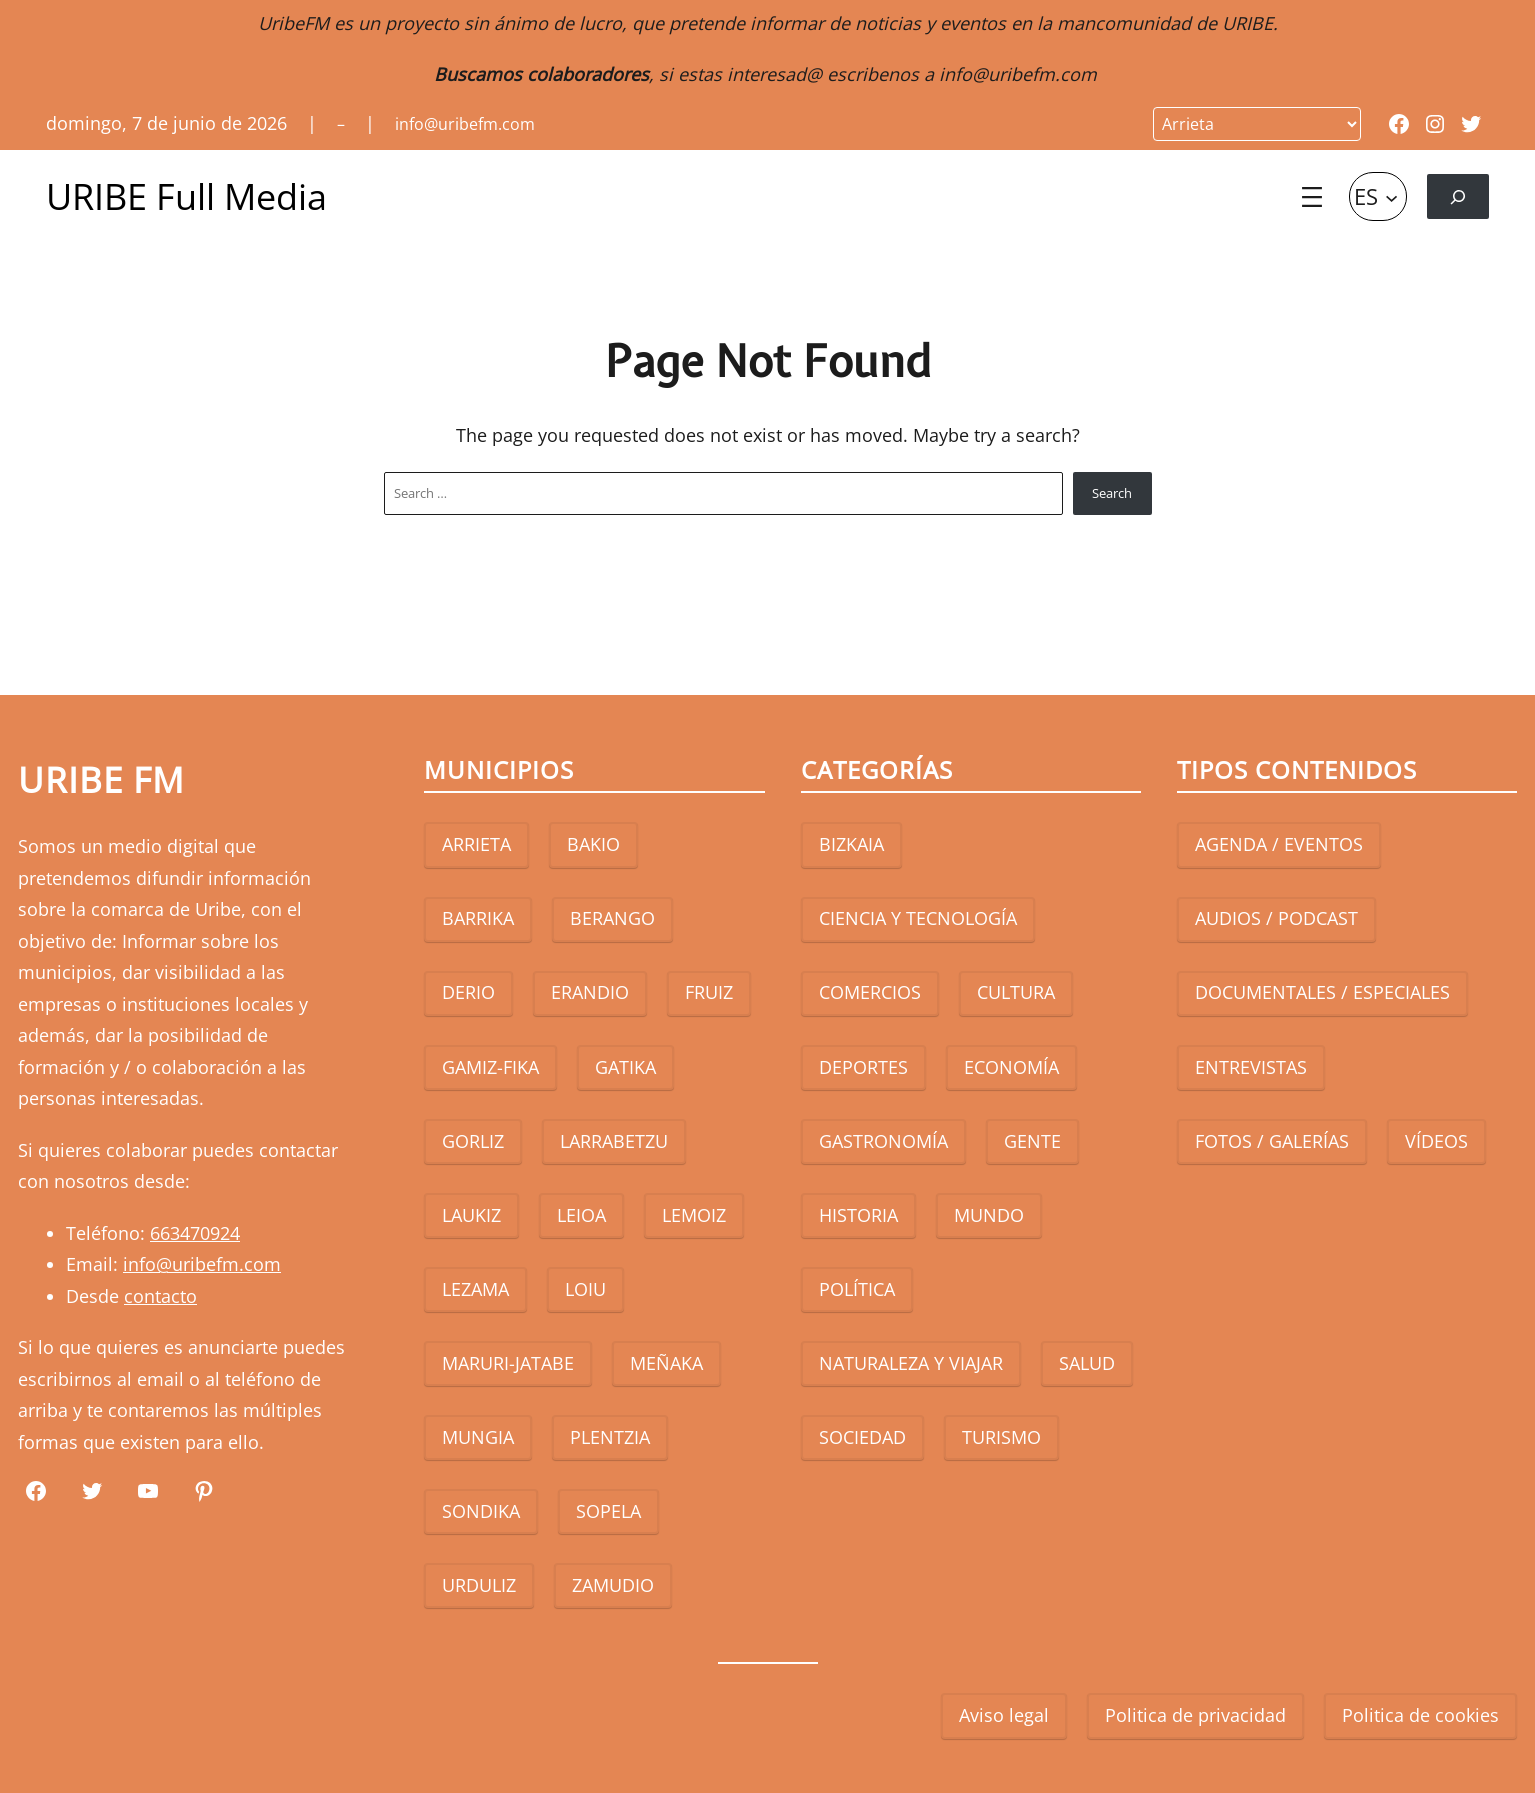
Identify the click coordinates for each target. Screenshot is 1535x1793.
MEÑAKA (666, 1363)
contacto (160, 1296)
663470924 (195, 1233)
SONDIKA (481, 1511)
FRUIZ (709, 992)
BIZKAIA (851, 844)
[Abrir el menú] (1312, 197)
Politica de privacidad (1195, 1715)
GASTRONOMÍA (883, 1141)
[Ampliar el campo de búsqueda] (1458, 196)
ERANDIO (590, 992)
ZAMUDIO (613, 1585)
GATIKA (625, 1067)
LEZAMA (475, 1289)
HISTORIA (858, 1215)
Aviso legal (1004, 1715)
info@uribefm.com (1018, 74)
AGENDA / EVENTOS (1279, 844)
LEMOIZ (694, 1215)
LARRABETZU (614, 1141)
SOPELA (608, 1511)
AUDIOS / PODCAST (1276, 918)
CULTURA (1016, 992)
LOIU (585, 1289)
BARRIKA (478, 918)
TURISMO (1001, 1437)
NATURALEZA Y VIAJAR (911, 1363)
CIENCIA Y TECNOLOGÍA (918, 918)
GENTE (1032, 1141)
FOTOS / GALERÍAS (1272, 1141)
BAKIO (593, 844)
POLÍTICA (857, 1289)
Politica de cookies (1420, 1715)
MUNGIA (478, 1437)
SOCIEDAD (862, 1437)
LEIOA (581, 1215)
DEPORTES (863, 1067)
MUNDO (989, 1215)
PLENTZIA (610, 1437)
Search (1112, 493)
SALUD (1087, 1363)
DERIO (468, 992)
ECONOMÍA (1011, 1067)
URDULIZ (479, 1585)
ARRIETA (476, 844)
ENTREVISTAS (1251, 1067)
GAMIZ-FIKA (490, 1067)
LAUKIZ (471, 1215)
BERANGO (612, 918)
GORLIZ (473, 1141)
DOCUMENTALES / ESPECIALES (1322, 992)
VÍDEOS (1436, 1141)
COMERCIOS (870, 992)
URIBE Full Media (186, 196)
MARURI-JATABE (508, 1363)
